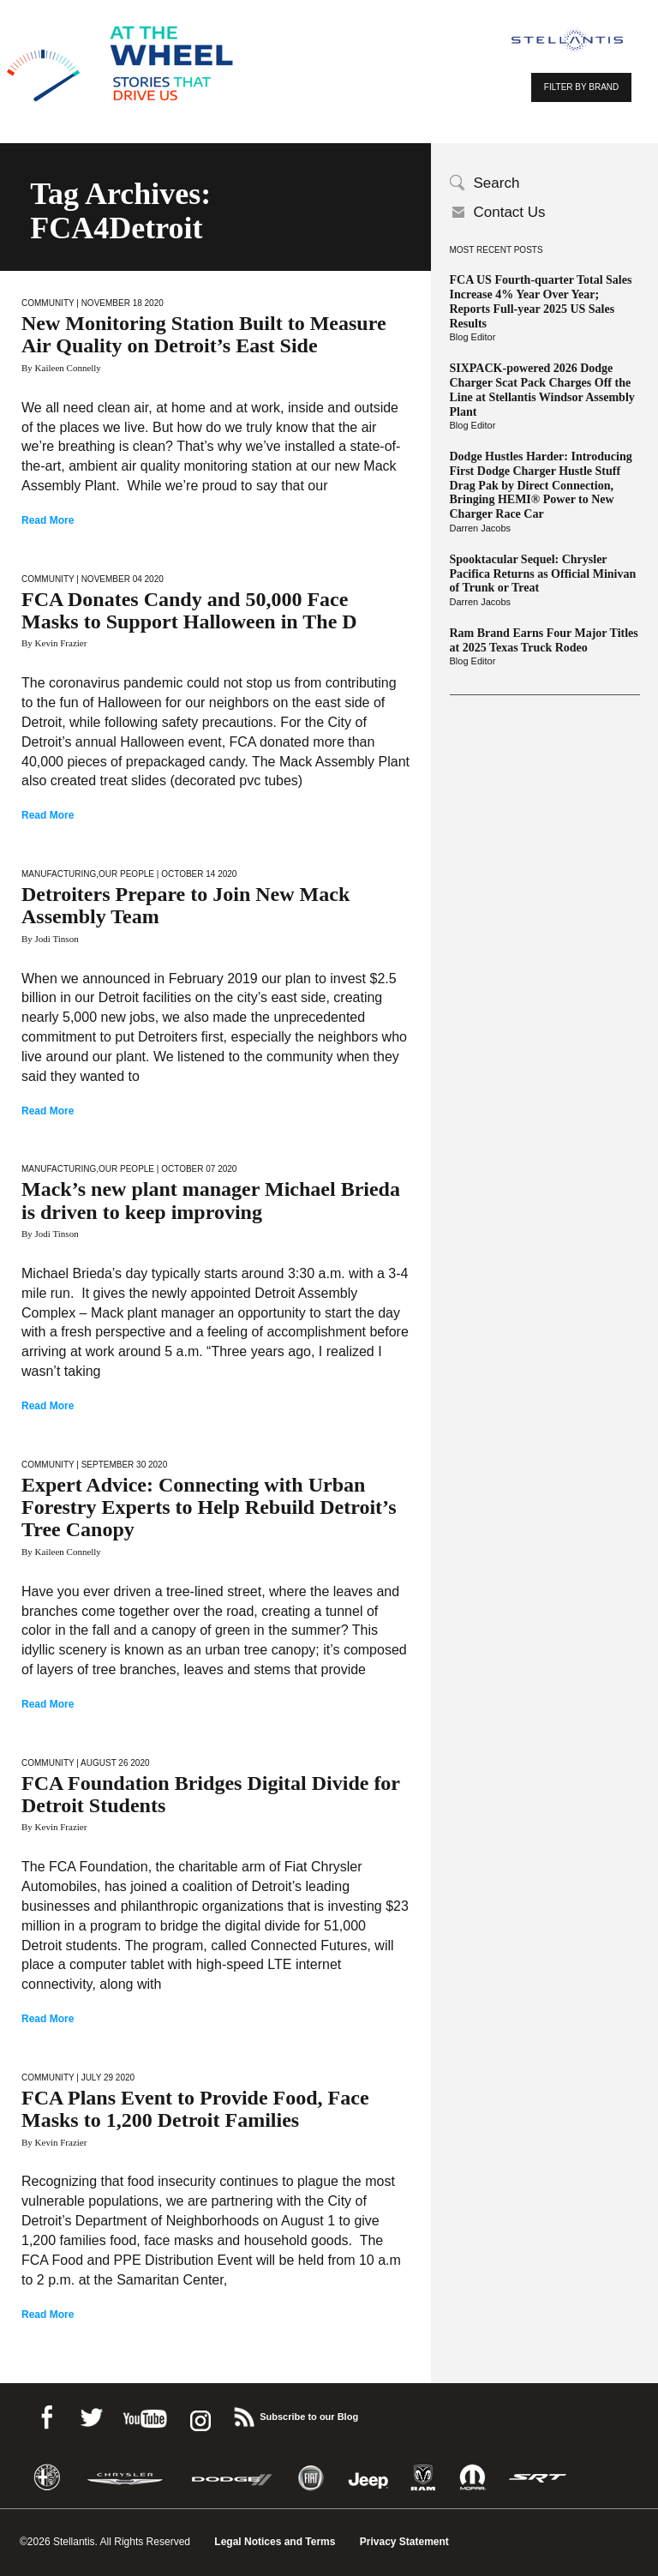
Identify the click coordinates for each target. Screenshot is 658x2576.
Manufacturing (58, 874)
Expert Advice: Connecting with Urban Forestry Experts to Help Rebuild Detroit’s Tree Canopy (209, 1507)
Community (47, 303)
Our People (126, 874)
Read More (47, 520)
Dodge (232, 2478)
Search (497, 183)
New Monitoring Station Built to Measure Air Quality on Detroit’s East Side (203, 334)
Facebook (46, 2414)
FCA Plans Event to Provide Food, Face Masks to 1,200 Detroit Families (195, 2109)
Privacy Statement (404, 2542)
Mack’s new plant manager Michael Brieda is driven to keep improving (210, 1200)
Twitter (91, 2414)
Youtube (145, 2414)
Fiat (311, 2478)
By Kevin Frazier (54, 643)
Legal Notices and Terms (274, 2542)
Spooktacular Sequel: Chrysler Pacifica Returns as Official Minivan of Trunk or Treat (543, 574)
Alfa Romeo (47, 2478)
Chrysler (125, 2478)
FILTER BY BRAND (581, 87)
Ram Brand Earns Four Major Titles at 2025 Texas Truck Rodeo (544, 640)
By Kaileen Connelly (61, 368)
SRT (538, 2478)
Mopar (473, 2478)
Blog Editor (473, 337)
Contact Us (510, 212)
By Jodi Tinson (50, 939)
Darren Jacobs (480, 528)
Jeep (368, 2478)
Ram (423, 2478)
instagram (198, 2414)
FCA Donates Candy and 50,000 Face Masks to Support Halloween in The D (189, 610)
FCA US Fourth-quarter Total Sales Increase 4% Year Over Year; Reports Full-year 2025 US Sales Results (541, 301)
